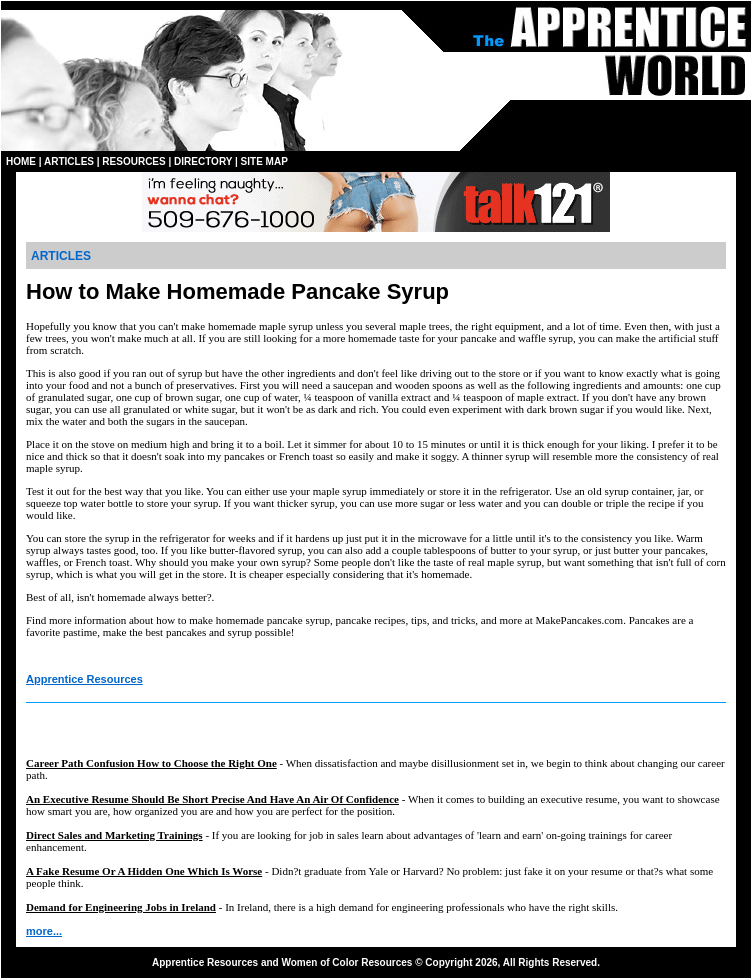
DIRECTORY (203, 161)
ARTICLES (69, 161)
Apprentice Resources (84, 679)
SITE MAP (264, 161)
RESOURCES (133, 161)
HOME (21, 161)
